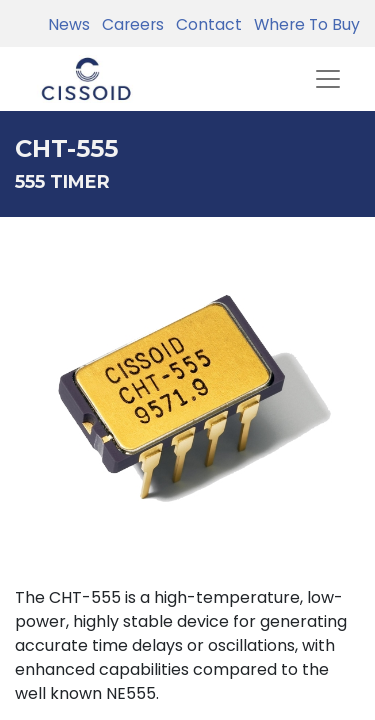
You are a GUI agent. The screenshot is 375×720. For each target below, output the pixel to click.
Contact (205, 24)
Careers (129, 24)
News (69, 24)
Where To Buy (303, 24)
